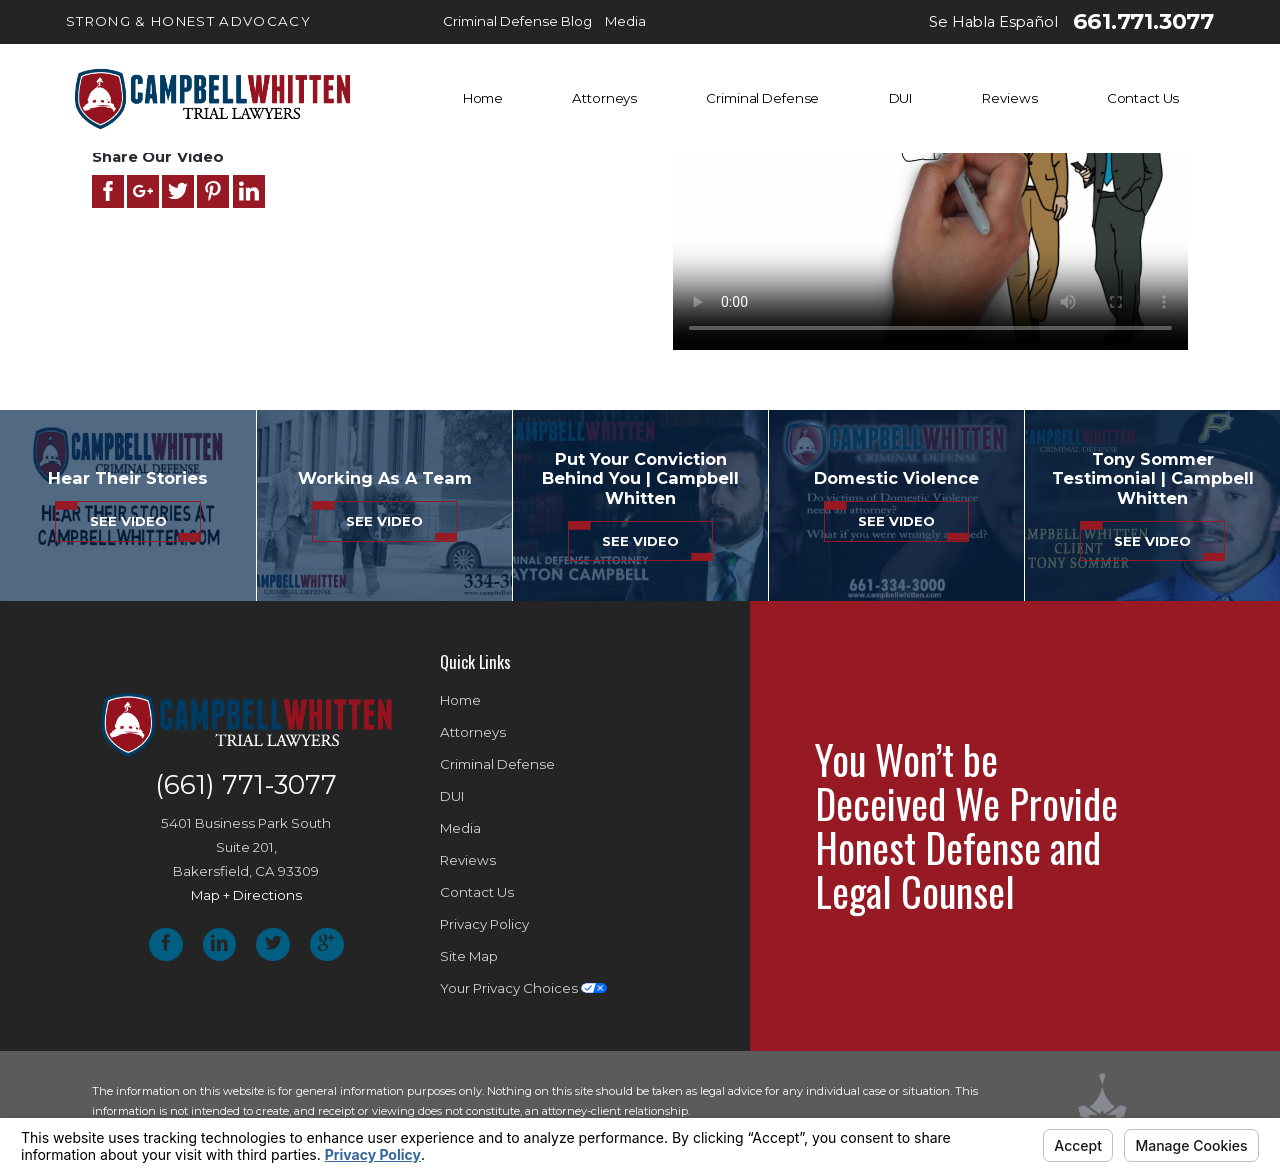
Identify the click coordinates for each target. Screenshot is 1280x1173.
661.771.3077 (1143, 22)
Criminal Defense (762, 98)
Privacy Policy (484, 924)
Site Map (469, 956)
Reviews (1009, 98)
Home (483, 98)
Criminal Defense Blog (517, 21)
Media (625, 21)
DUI (901, 98)
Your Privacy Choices (523, 988)
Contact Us (1143, 98)
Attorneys (604, 98)
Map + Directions (246, 895)
